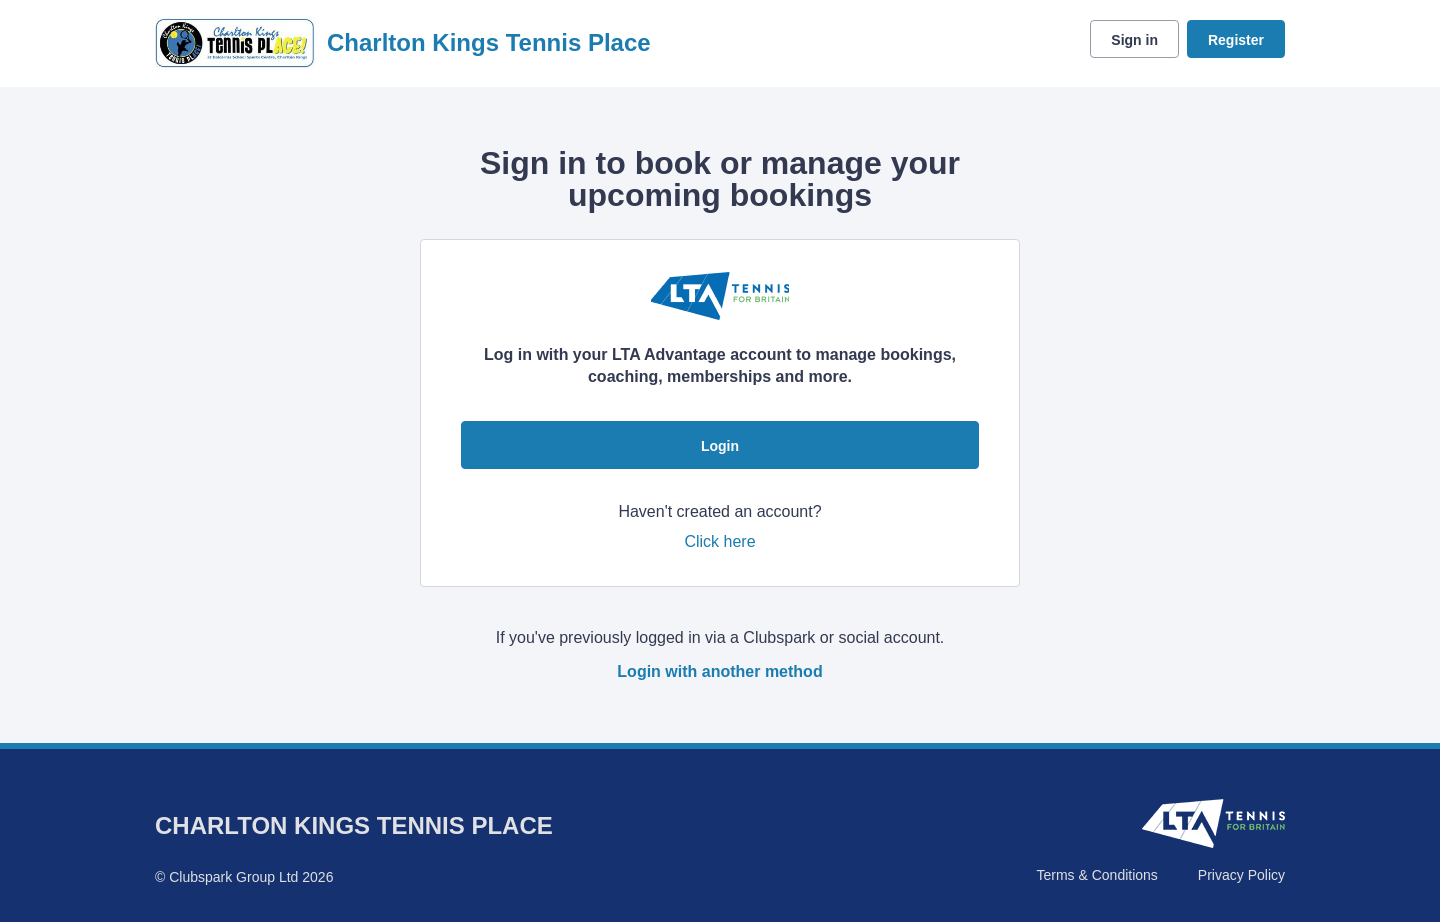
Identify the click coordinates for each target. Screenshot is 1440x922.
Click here (719, 541)
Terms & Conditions (1096, 875)
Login (720, 446)
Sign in (1134, 40)
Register (1236, 40)
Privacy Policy (1241, 875)
